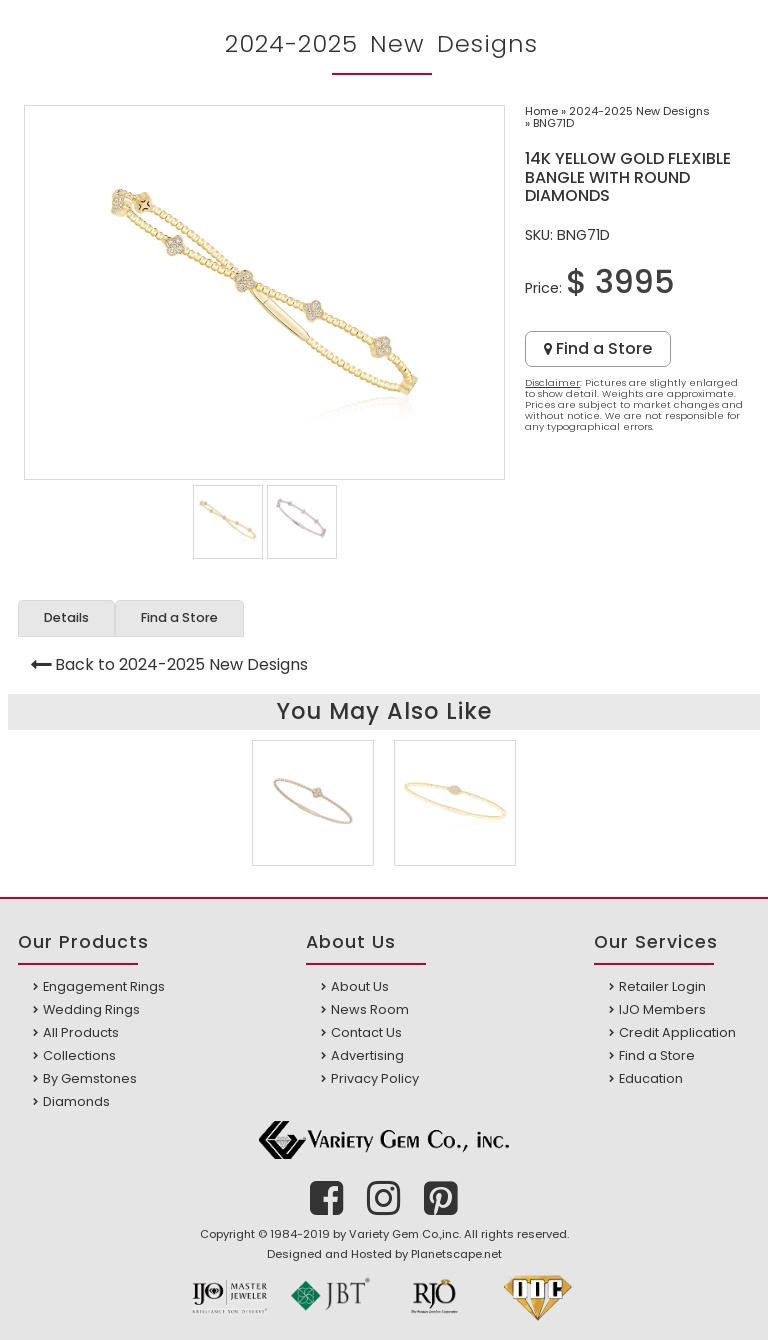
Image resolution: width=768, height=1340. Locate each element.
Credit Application (677, 1032)
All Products (81, 1032)
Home (541, 111)
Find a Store (598, 348)
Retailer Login (662, 986)
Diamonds (76, 1101)
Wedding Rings (91, 1009)
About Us (360, 986)
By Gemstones (90, 1078)
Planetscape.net (456, 1254)
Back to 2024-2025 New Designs (181, 664)
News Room (370, 1009)
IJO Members (662, 1009)
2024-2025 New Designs (639, 111)
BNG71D (553, 123)
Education (651, 1078)
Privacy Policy (375, 1078)
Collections (79, 1055)
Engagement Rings (104, 986)
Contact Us (366, 1032)
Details (66, 617)
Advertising (367, 1055)
